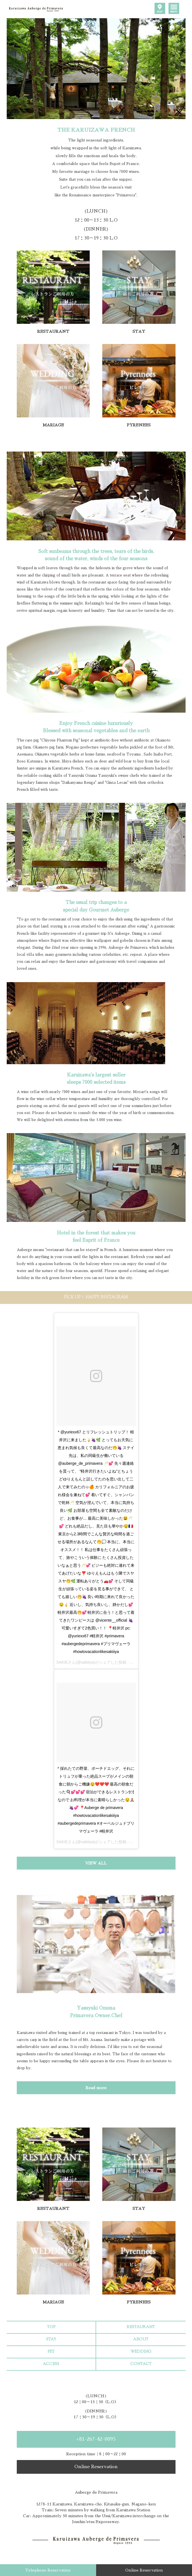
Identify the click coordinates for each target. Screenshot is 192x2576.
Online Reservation (96, 2466)
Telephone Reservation (48, 2570)
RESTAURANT (141, 2327)
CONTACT (140, 2364)
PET (51, 2352)
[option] (96, 68)
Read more (96, 2088)
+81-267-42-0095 (96, 2439)
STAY (51, 2339)
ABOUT (140, 2339)
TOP (51, 2327)
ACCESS (51, 2364)
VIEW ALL (96, 1863)
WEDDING (141, 2352)
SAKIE (62, 1662)
